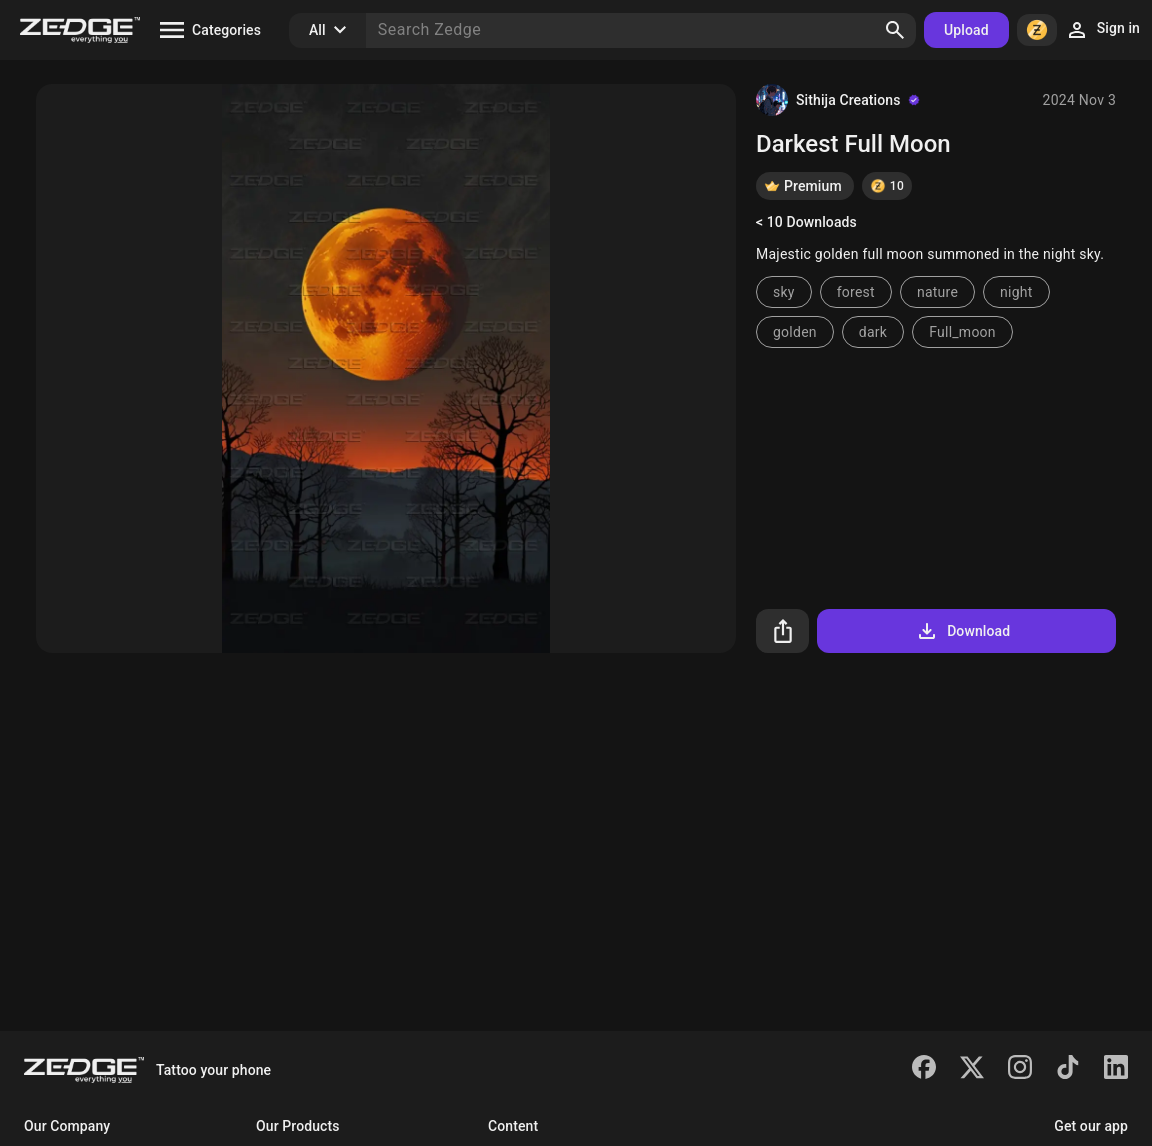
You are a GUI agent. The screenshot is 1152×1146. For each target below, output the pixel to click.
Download (962, 631)
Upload (966, 30)
